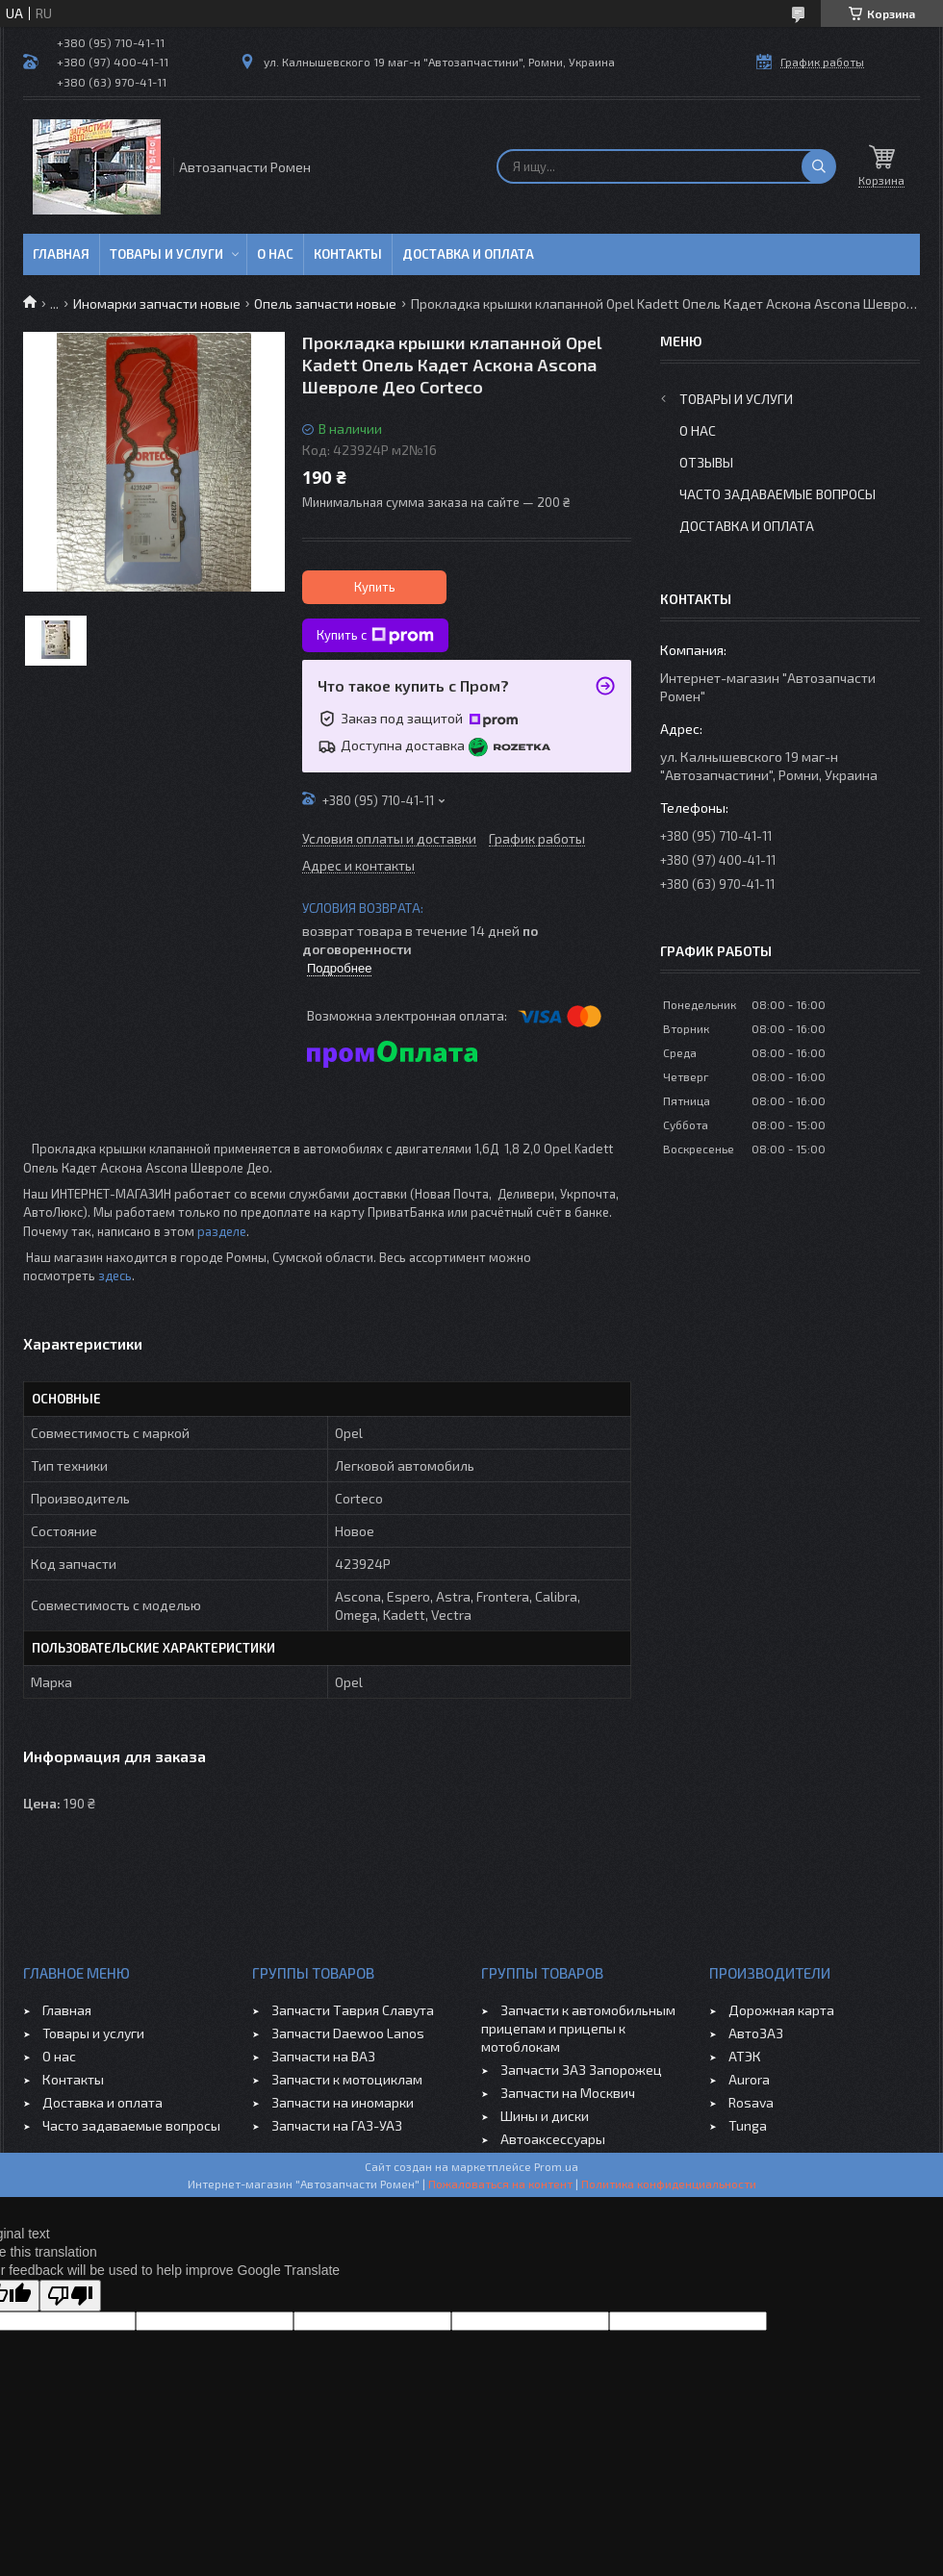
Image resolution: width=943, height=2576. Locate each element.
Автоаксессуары (552, 2139)
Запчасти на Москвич (567, 2092)
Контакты (348, 254)
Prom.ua (556, 2166)
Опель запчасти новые (325, 303)
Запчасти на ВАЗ (323, 2056)
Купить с (375, 635)
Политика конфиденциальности (668, 2183)
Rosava (751, 2102)
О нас (275, 254)
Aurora (749, 2079)
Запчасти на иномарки (342, 2102)
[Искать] (819, 166)
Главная (61, 254)
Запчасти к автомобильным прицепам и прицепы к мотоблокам (578, 2028)
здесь (115, 1275)
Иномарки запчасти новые (157, 303)
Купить (374, 586)
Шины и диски (544, 2116)
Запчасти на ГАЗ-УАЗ (336, 2125)
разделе (221, 1231)
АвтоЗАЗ (755, 2033)
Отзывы (706, 462)
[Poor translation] (70, 2295)
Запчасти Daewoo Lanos (347, 2033)
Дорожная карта (781, 2010)
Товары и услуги (166, 254)
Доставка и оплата (468, 254)
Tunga (747, 2125)
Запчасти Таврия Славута (352, 2010)
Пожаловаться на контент (500, 2183)
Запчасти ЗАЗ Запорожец (581, 2069)
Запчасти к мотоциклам (346, 2079)
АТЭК (744, 2056)
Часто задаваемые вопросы (777, 494)
